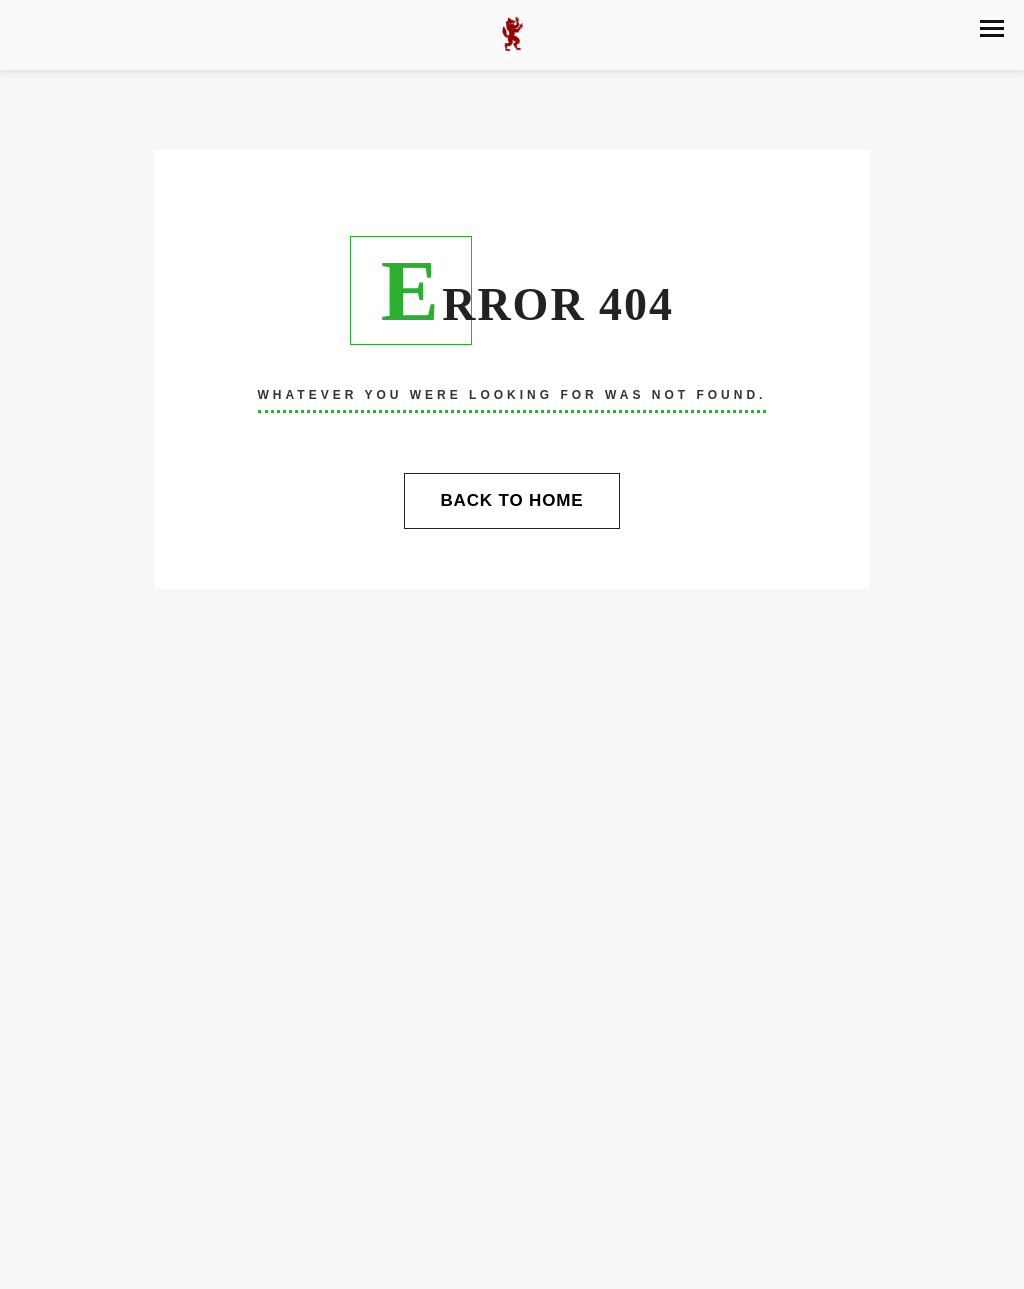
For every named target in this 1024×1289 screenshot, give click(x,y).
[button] (992, 28)
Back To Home (511, 500)
